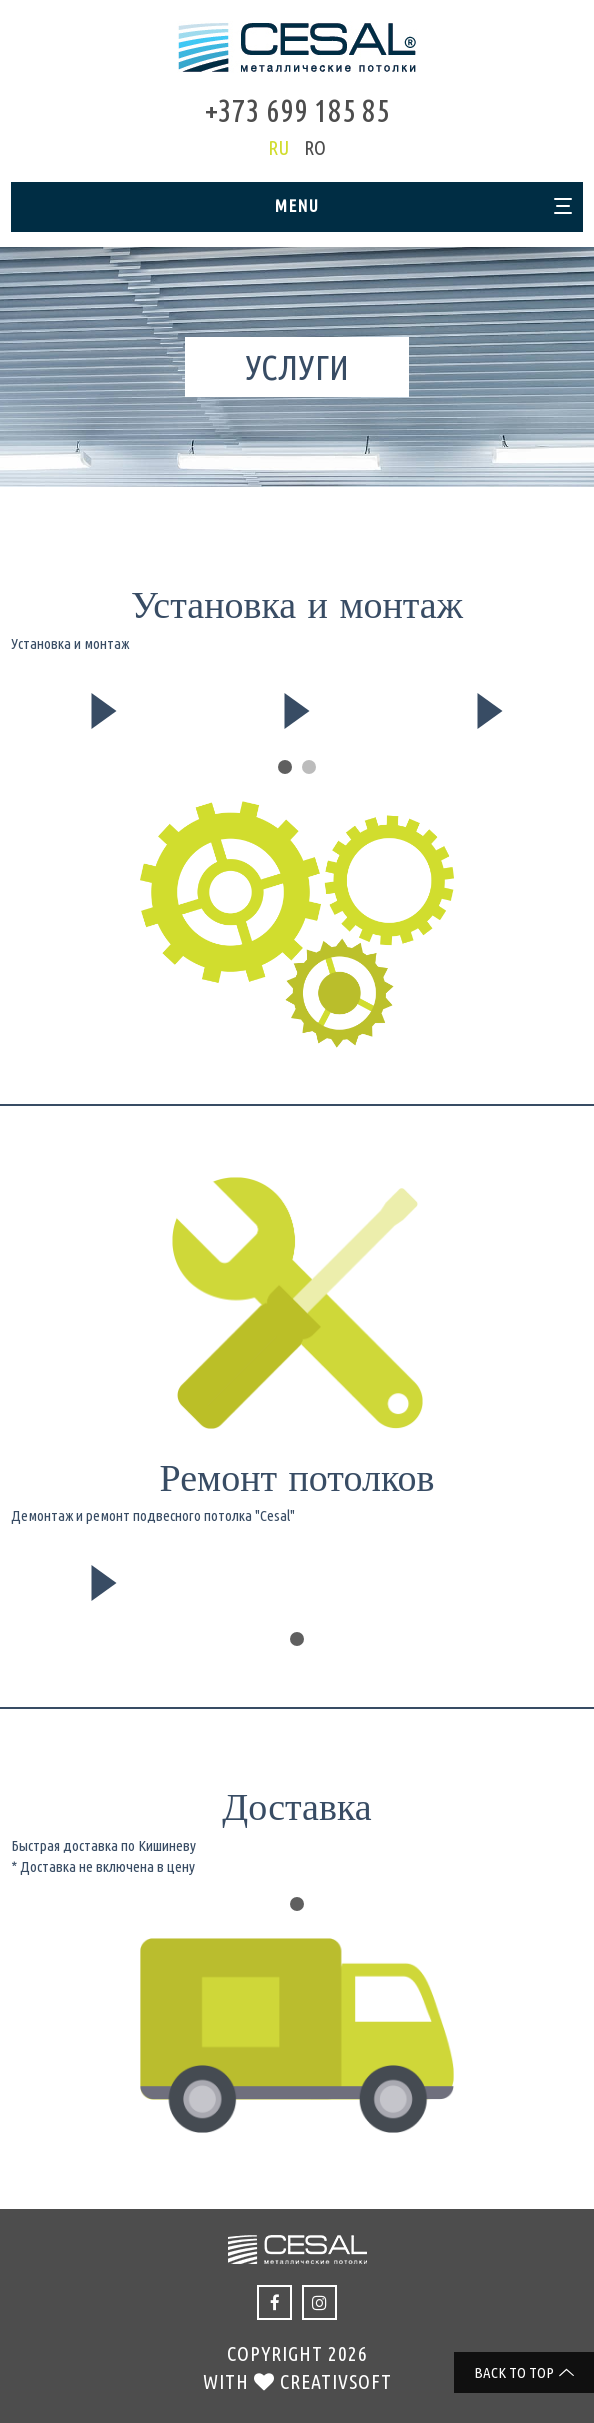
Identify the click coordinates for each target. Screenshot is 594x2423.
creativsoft (336, 2381)
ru (278, 147)
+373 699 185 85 (297, 110)
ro (315, 147)
